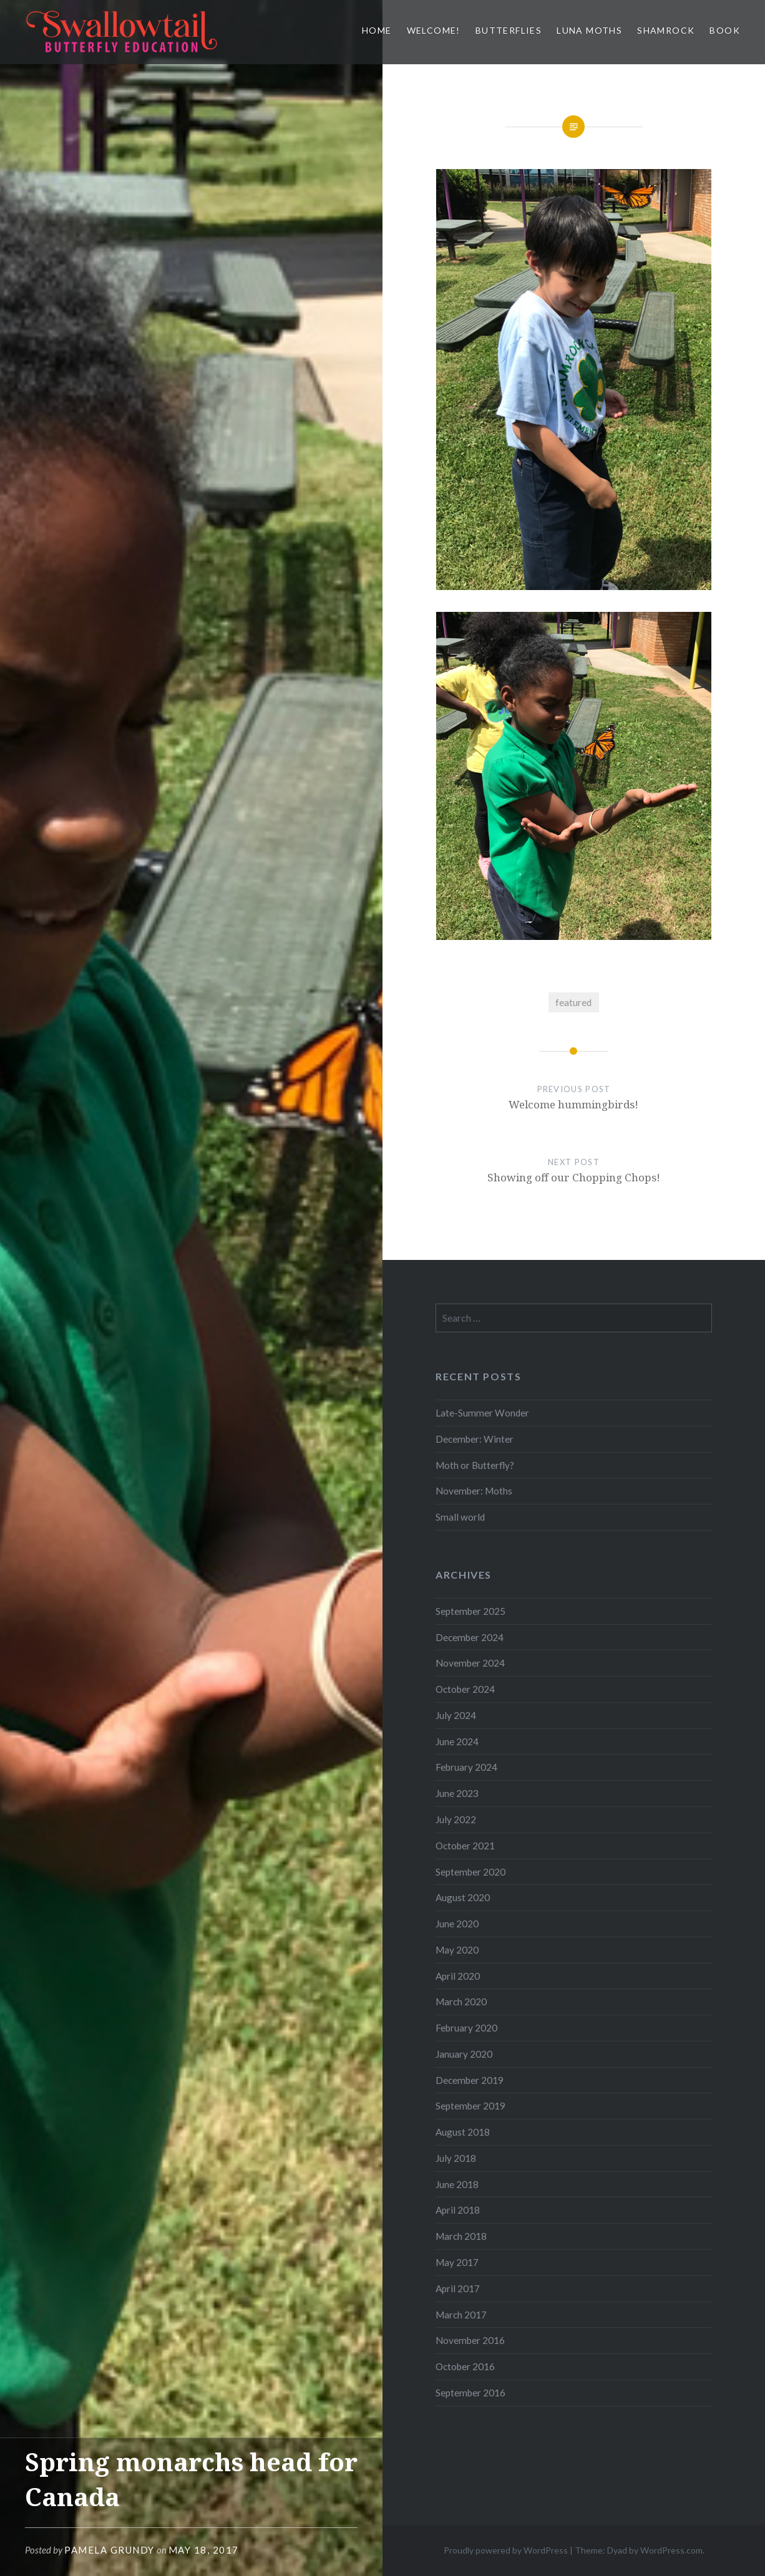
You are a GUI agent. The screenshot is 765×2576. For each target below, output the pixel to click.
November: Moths (474, 1490)
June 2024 (457, 1741)
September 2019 (470, 2105)
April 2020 (458, 1976)
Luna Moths (589, 30)
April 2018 (458, 2209)
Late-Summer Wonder (482, 1412)
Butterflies (508, 30)
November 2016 (470, 2340)
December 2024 (470, 1637)
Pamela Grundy (109, 2549)
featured (573, 1002)
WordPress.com (671, 2550)
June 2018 (457, 2184)
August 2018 (463, 2132)
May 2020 (457, 1949)
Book (724, 30)
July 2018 (456, 2158)
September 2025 (470, 1611)
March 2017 (461, 2314)
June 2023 (457, 1793)
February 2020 (466, 2027)
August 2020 (463, 1897)
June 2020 (457, 1923)
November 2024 (470, 1662)
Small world (460, 1517)
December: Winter (475, 1439)
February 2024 (466, 1767)
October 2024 (465, 1689)
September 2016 (470, 2392)
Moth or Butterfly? (475, 1465)
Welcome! (433, 30)
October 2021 (465, 1845)
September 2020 (470, 1871)
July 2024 (456, 1715)
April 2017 (458, 2288)
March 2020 (461, 2001)
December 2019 (470, 2080)
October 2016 (465, 2366)
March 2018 (461, 2236)
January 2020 (464, 2054)
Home (377, 30)
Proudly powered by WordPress (506, 2550)
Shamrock (665, 30)
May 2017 (457, 2262)
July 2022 (456, 1819)
